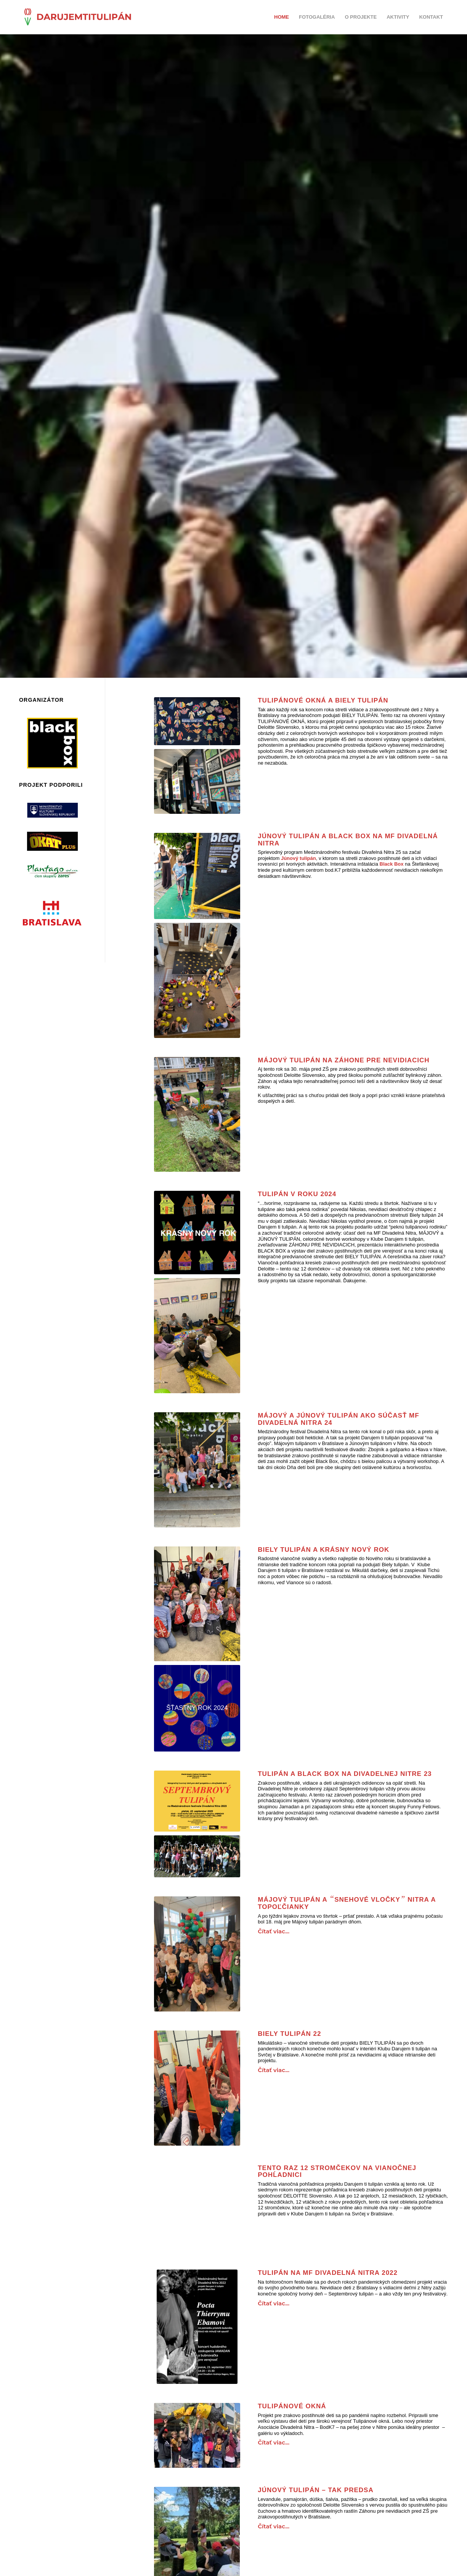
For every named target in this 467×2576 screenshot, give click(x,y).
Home (281, 17)
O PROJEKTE (361, 17)
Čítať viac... (273, 1931)
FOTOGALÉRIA (317, 17)
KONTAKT (431, 17)
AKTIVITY (398, 17)
